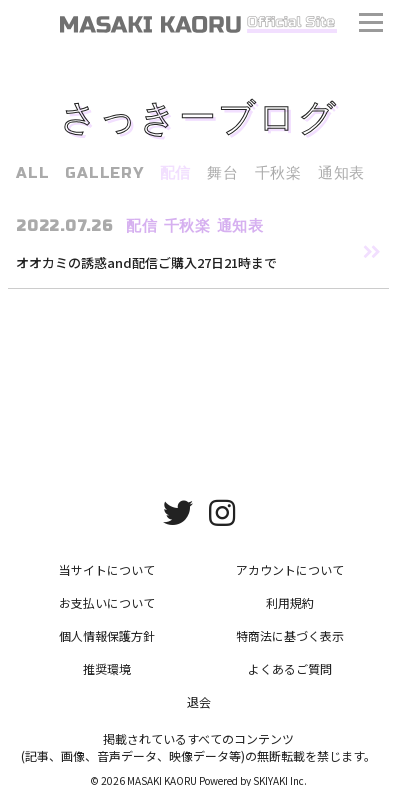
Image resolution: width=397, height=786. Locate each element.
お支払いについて (107, 602)
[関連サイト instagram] (222, 511)
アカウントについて (290, 569)
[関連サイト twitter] (178, 511)
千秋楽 (278, 173)
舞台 (223, 173)
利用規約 (290, 602)
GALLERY (104, 173)
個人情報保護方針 (107, 635)
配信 (176, 173)
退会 (199, 701)
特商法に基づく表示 (290, 635)
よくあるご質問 (290, 668)
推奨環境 (107, 668)
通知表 (341, 173)
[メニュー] (371, 25)
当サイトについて (107, 569)
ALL (32, 173)
